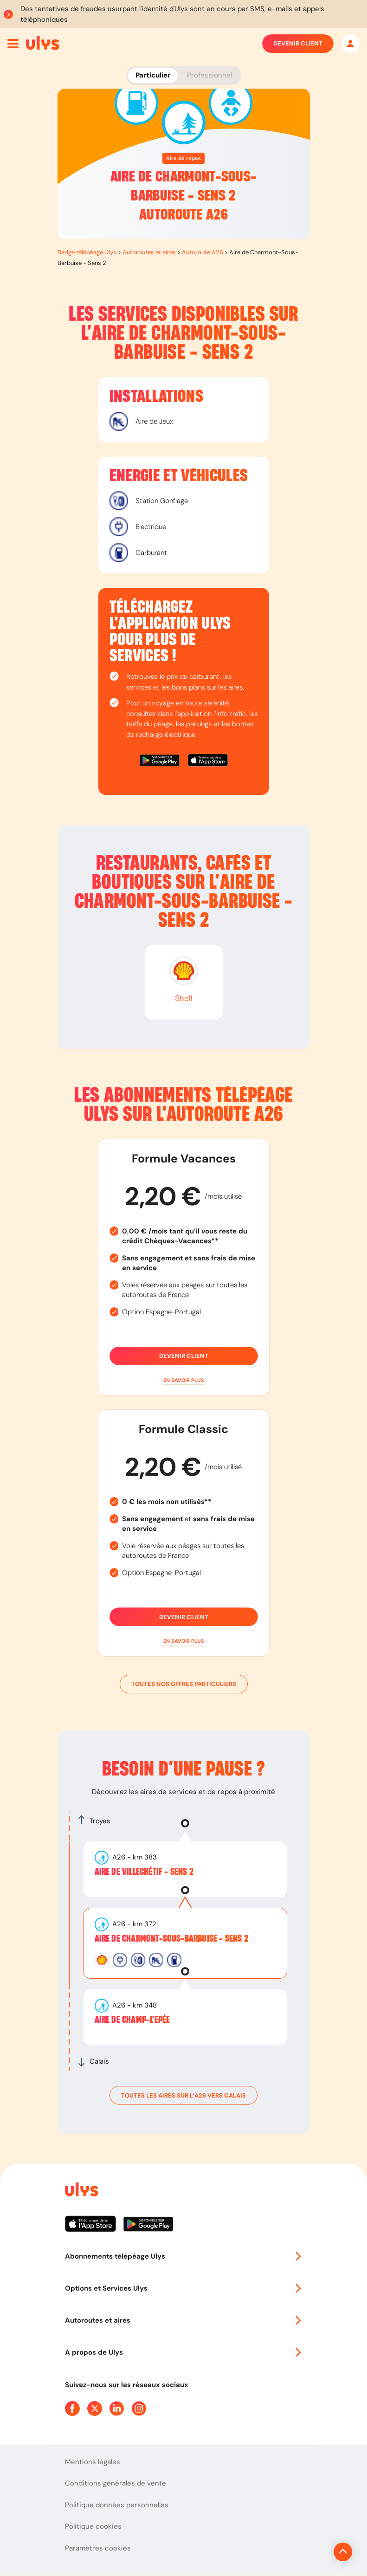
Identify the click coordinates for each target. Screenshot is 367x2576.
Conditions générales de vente (115, 2483)
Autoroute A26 (202, 252)
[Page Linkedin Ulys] (116, 2408)
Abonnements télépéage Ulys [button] (184, 2256)
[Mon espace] (350, 43)
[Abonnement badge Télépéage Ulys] (42, 43)
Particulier (152, 75)
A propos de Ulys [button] (184, 2352)
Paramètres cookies (98, 2548)
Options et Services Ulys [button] (184, 2288)
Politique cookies (93, 2526)
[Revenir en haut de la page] (311, 2552)
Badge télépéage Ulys (87, 252)
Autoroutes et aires (149, 252)
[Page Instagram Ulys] (139, 2408)
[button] (183, 1380)
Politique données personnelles (116, 2505)
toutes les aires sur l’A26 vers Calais (183, 2095)
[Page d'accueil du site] (81, 2191)
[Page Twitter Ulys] (94, 2408)
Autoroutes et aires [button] (184, 2320)
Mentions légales (92, 2461)
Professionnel (209, 75)
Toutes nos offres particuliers (183, 1684)
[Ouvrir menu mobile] (13, 43)
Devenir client (298, 43)
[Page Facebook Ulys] (72, 2408)
